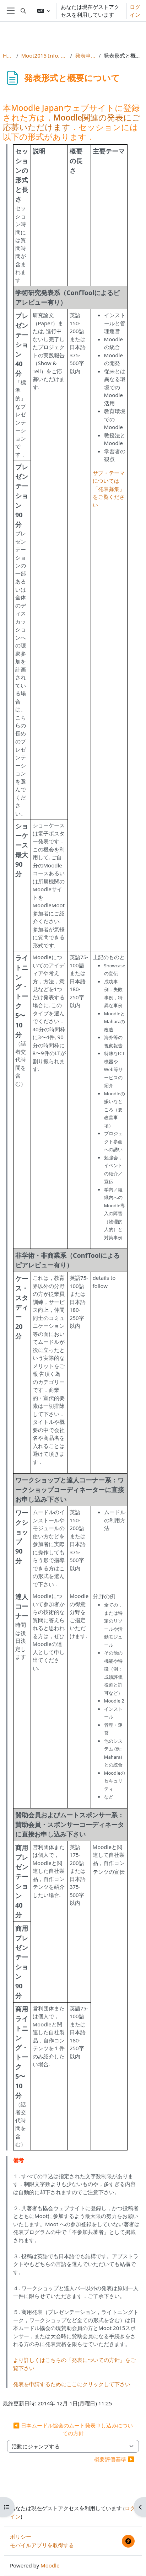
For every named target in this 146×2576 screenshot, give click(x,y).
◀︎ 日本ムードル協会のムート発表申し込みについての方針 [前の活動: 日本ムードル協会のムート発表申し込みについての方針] (73, 2429)
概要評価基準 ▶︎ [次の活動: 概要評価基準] (114, 2459)
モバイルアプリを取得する (42, 2545)
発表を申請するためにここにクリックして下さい (71, 2384)
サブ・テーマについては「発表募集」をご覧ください (109, 488)
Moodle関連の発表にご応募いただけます (71, 122)
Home (8, 55)
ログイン (135, 10)
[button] (23, 10)
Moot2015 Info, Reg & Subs (44, 55)
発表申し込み (85, 55)
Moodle (49, 2565)
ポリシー (20, 2536)
